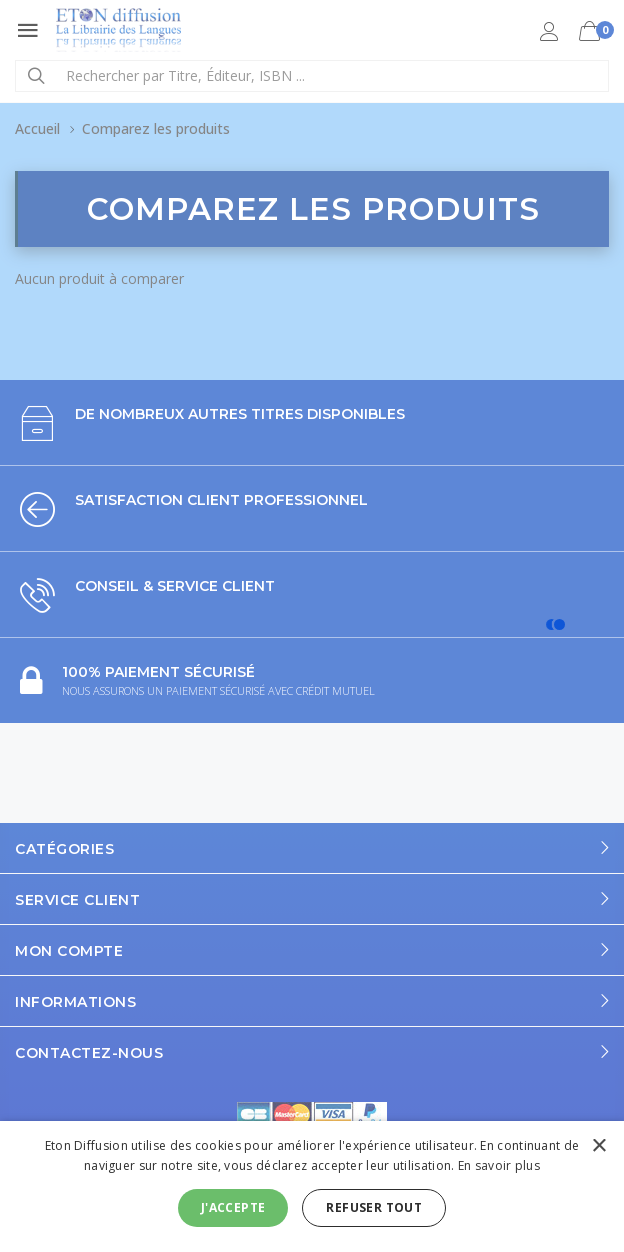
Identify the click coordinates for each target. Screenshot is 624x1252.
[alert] (312, 1186)
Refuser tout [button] (374, 1207)
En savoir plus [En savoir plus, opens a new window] (499, 1165)
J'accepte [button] (233, 1207)
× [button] (598, 1146)
